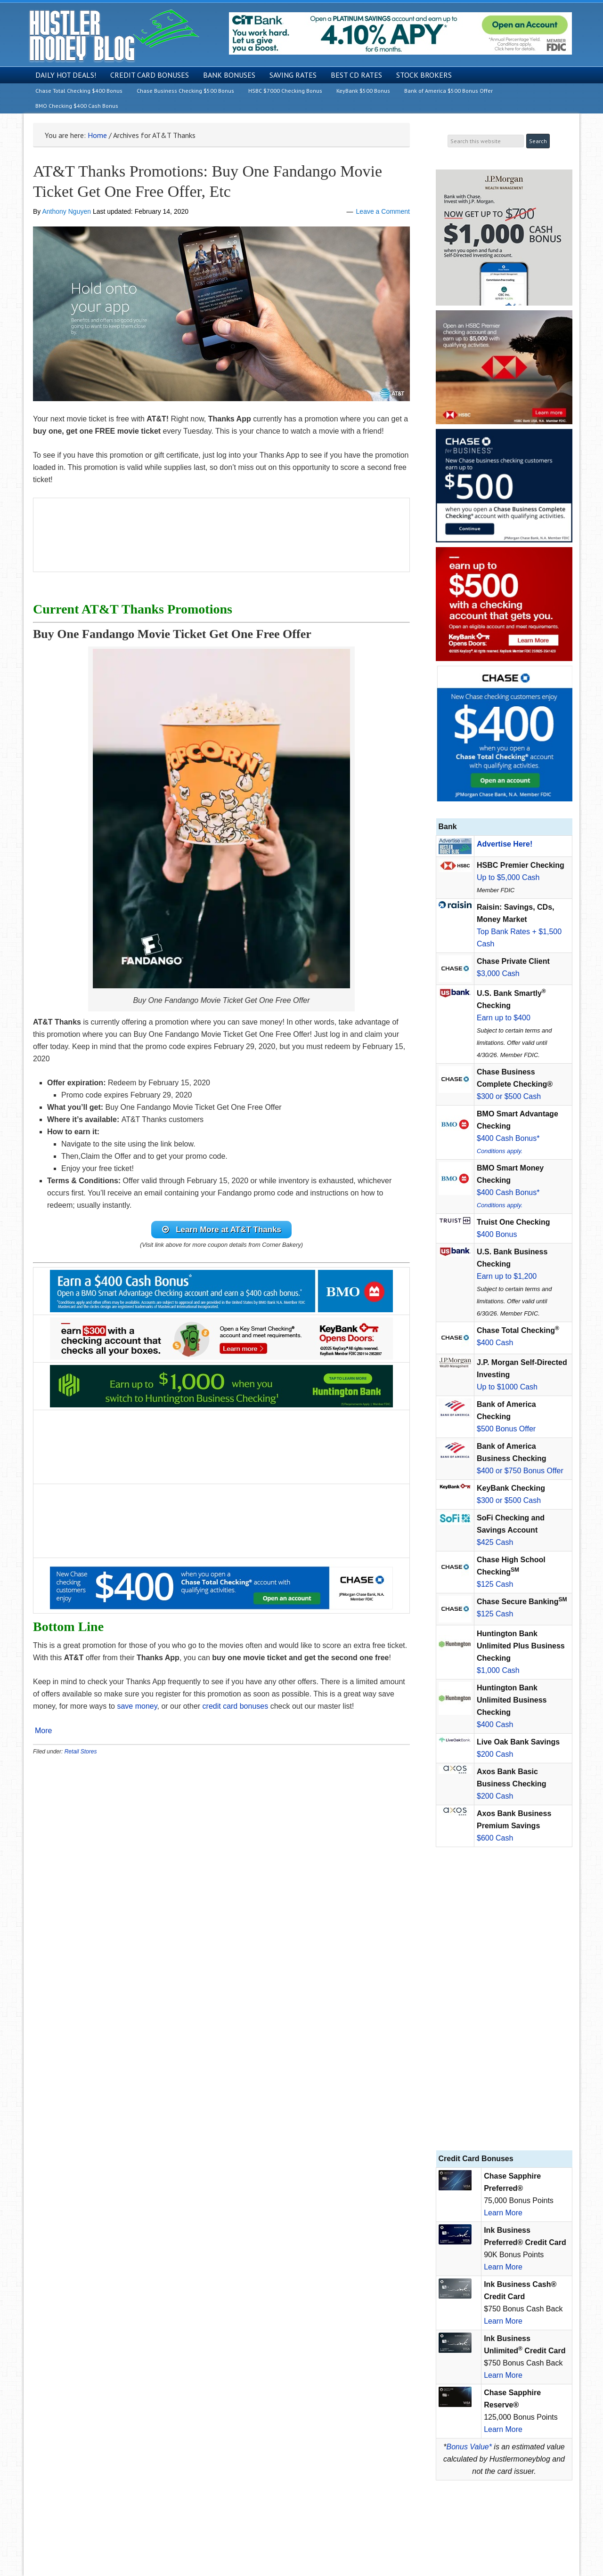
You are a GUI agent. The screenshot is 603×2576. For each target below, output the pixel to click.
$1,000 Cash (498, 1670)
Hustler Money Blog (113, 35)
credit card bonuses (236, 1708)
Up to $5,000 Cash (508, 877)
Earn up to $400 (503, 1018)
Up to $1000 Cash (507, 1387)
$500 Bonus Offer (506, 1429)
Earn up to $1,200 (507, 1276)
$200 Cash (495, 1754)
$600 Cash (495, 1838)
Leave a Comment (383, 211)
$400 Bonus (497, 1234)
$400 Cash (495, 1343)
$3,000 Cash (498, 973)
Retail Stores (81, 1753)
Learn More (503, 2213)
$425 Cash (495, 1542)
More (43, 1732)
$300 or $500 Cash (509, 1096)
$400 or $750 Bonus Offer (520, 1471)
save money (136, 1708)
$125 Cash (495, 1584)
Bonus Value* (469, 2447)
